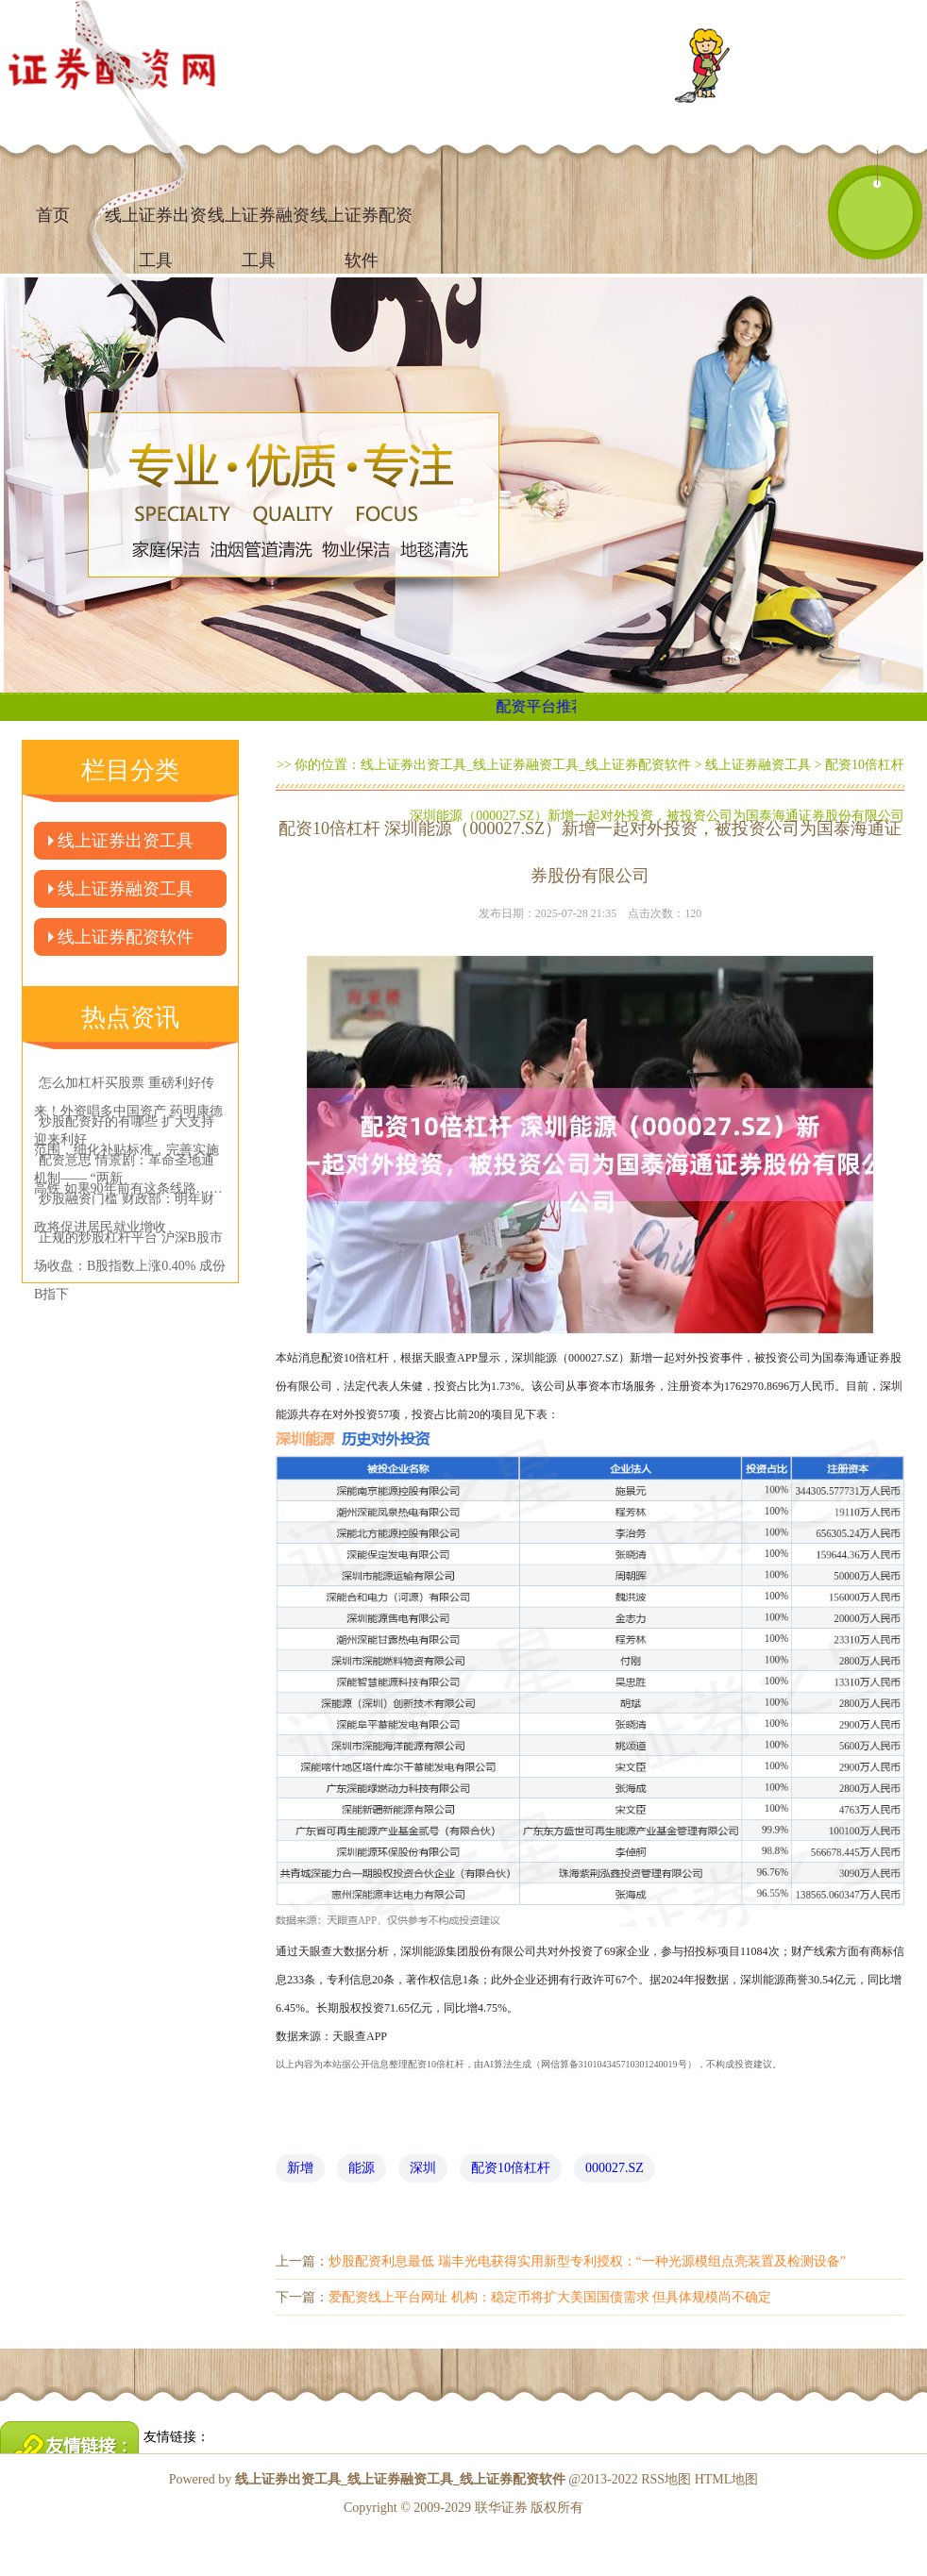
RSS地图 (666, 2479)
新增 (300, 2168)
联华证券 (501, 2508)
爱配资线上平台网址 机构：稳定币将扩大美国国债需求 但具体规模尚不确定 (550, 2297)
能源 (361, 2168)
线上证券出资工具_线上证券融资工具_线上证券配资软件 (526, 765)
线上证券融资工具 (259, 224)
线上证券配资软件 (362, 224)
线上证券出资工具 (126, 840)
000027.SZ (614, 2168)
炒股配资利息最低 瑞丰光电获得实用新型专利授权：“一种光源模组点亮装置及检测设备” (587, 2261)
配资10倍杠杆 (510, 2168)
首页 (53, 215)
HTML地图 (727, 2479)
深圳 (423, 2168)
